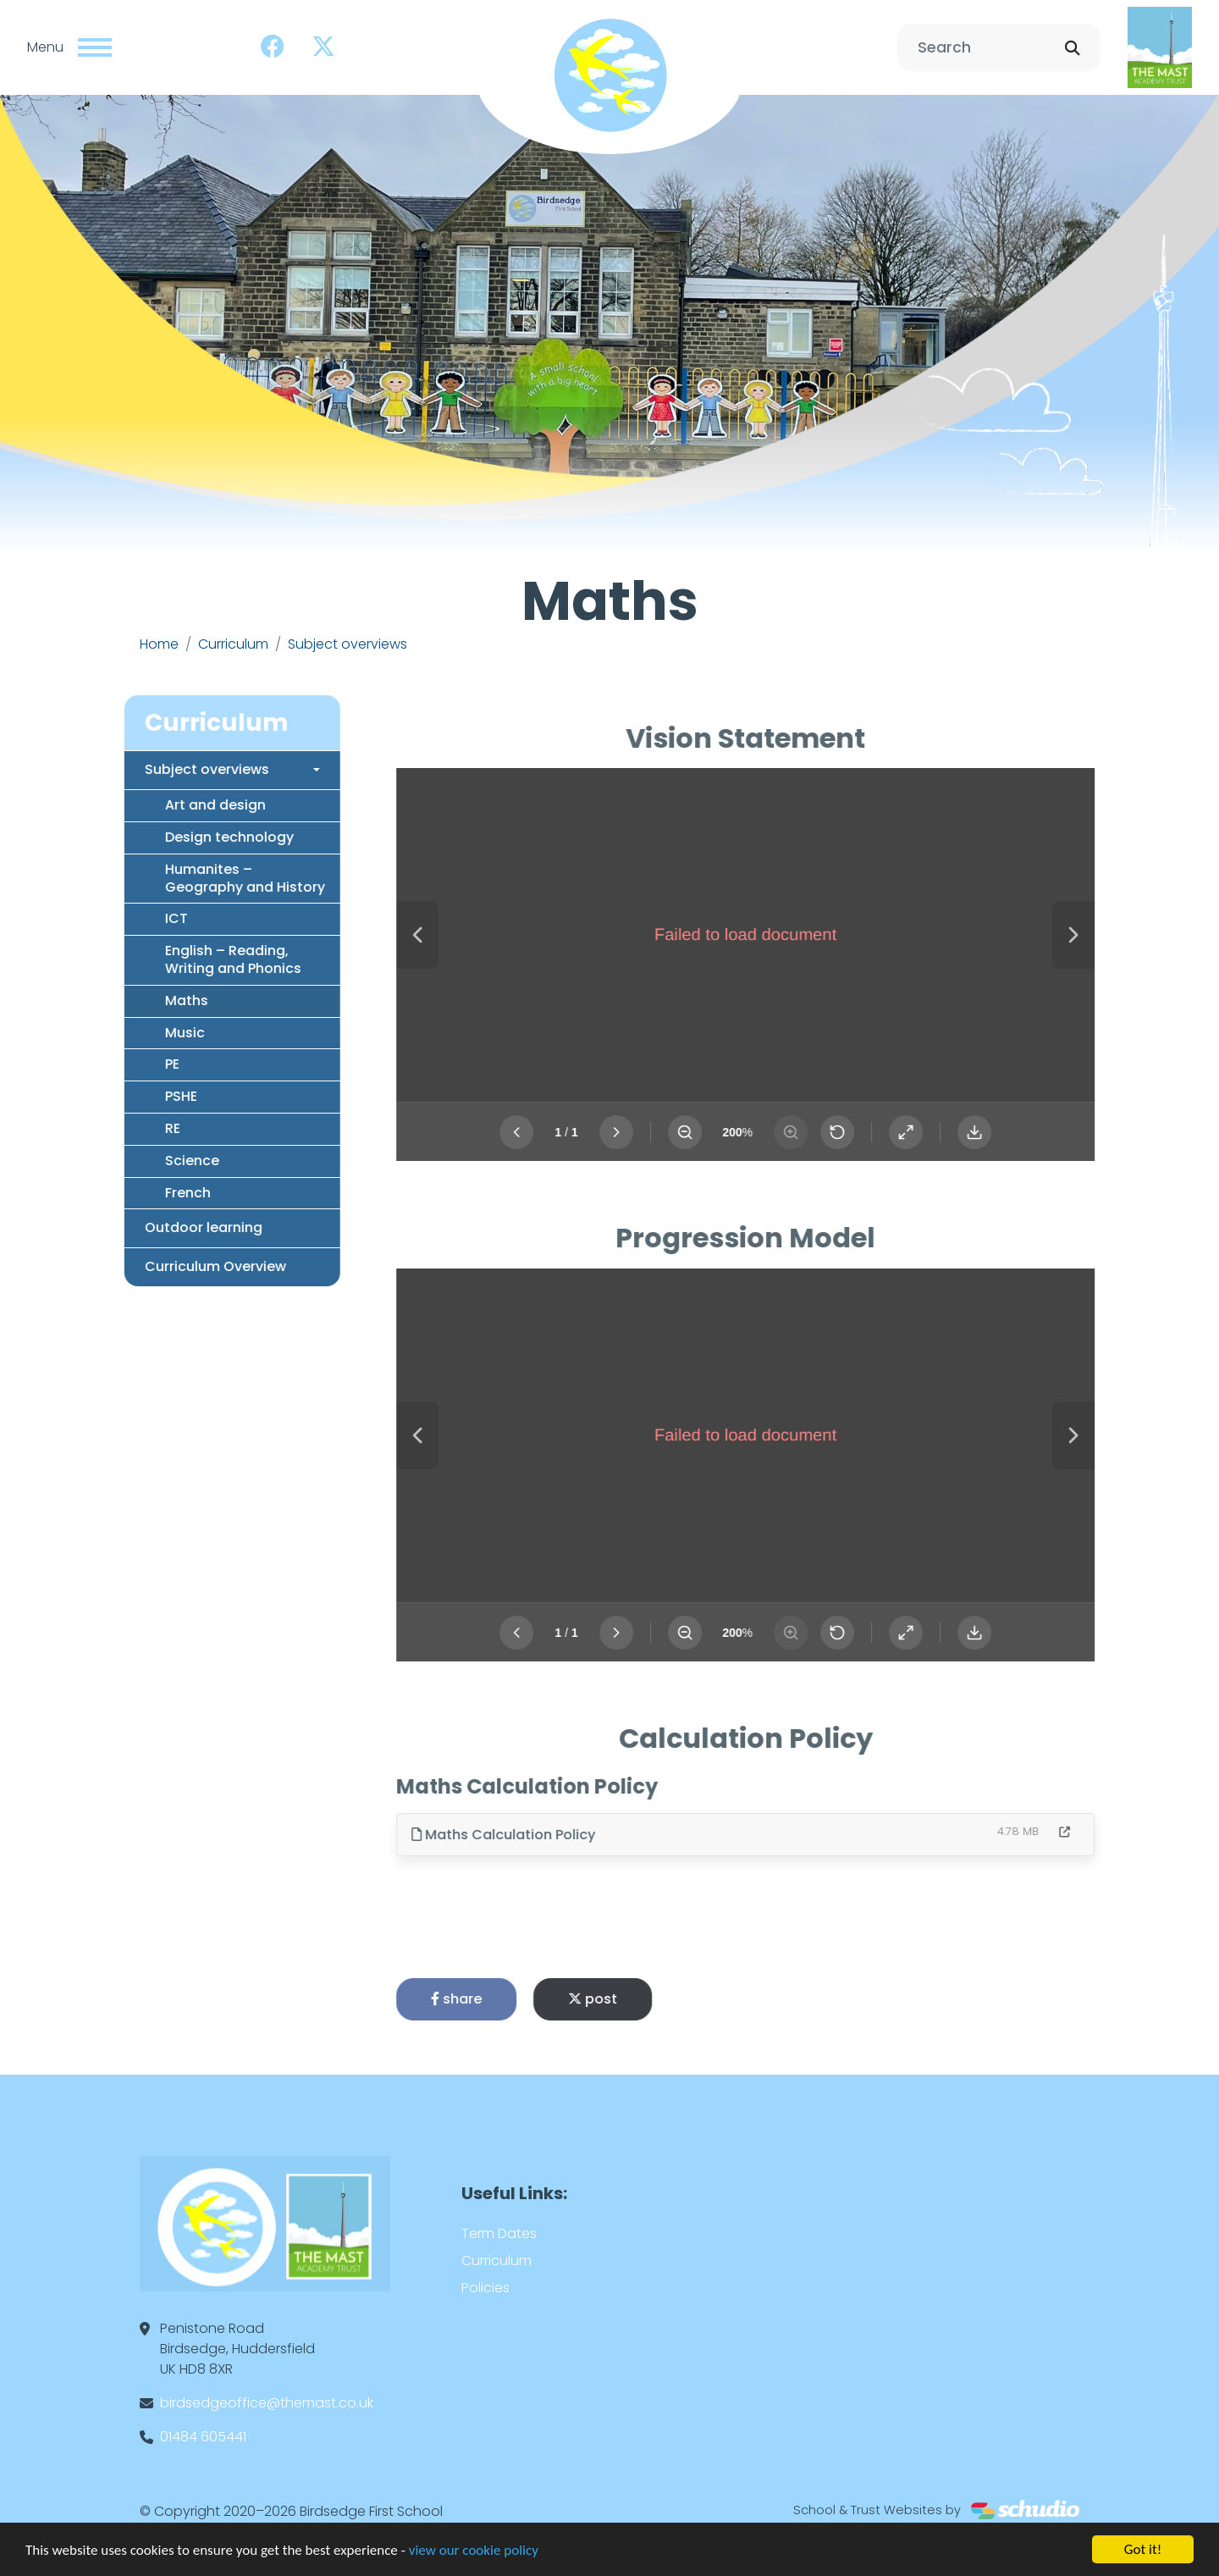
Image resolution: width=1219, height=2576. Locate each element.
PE (121, 1064)
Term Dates (499, 2233)
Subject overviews (347, 644)
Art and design (164, 805)
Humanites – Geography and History (194, 878)
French (137, 1192)
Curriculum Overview (164, 1266)
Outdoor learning (153, 1227)
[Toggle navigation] (95, 47)
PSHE (130, 1096)
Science (141, 1160)
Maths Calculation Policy (554, 1834)
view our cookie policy (473, 2551)
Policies (485, 2287)
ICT (125, 918)
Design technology (178, 837)
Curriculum (233, 644)
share (507, 1999)
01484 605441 (203, 2436)
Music (134, 1032)
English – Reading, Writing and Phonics (182, 959)
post (643, 1999)
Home (159, 644)
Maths (135, 1000)
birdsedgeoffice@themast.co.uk (266, 2403)
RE (122, 1128)
